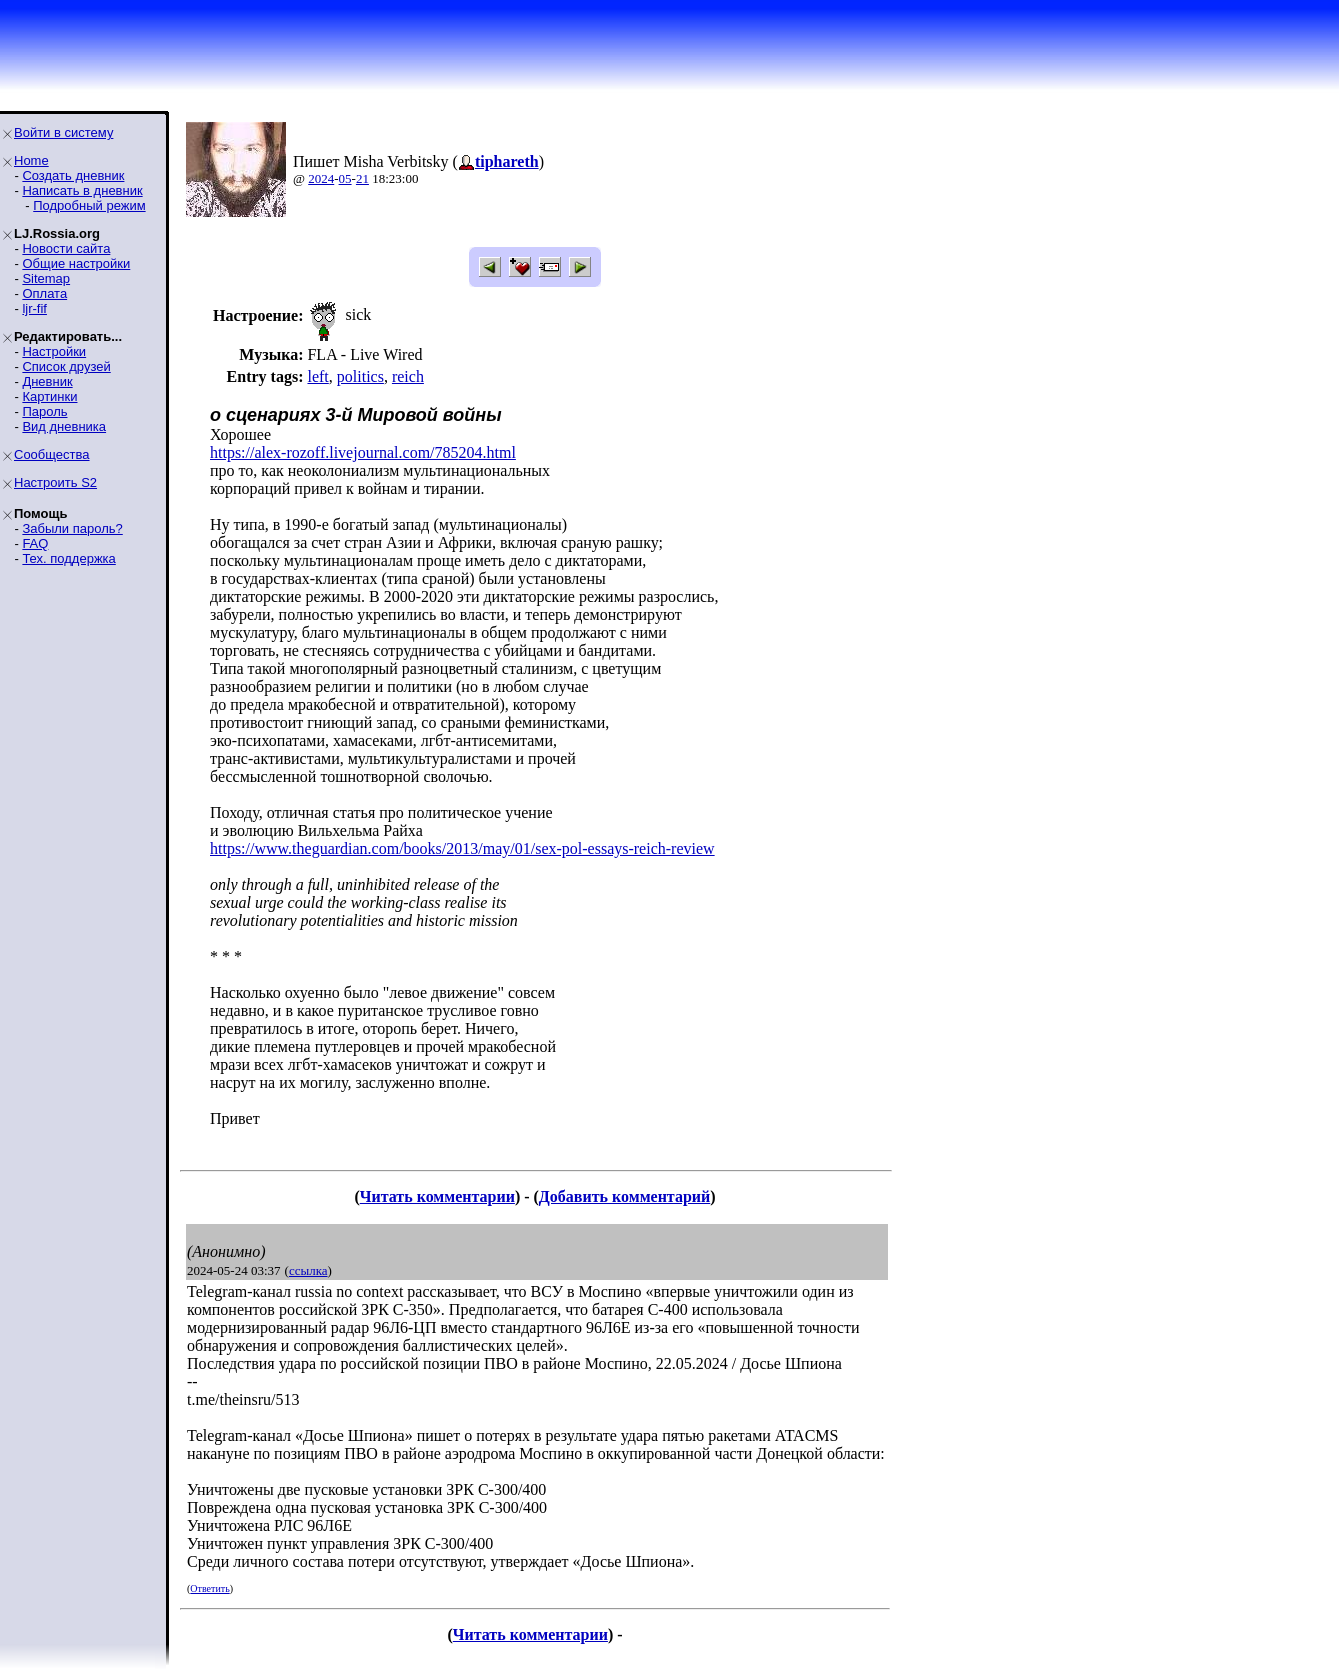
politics (360, 376)
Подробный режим (89, 205)
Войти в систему (63, 132)
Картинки (49, 396)
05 (345, 178)
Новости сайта (66, 248)
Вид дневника (64, 426)
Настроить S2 (55, 482)
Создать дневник (73, 175)
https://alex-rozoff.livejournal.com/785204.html (363, 452)
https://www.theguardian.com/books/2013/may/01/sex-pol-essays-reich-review (462, 848)
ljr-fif (34, 308)
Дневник (47, 381)
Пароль (44, 411)
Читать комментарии (437, 1196)
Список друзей (66, 366)
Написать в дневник (82, 190)
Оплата (44, 293)
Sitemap (46, 278)
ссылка (308, 1270)
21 (362, 178)
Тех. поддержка (68, 558)
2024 (321, 178)
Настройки (54, 351)
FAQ (35, 543)
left (317, 376)
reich (408, 376)
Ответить (209, 1588)
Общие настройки (76, 263)
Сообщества (52, 454)
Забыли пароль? (72, 528)
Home (31, 160)
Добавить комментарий (624, 1196)
